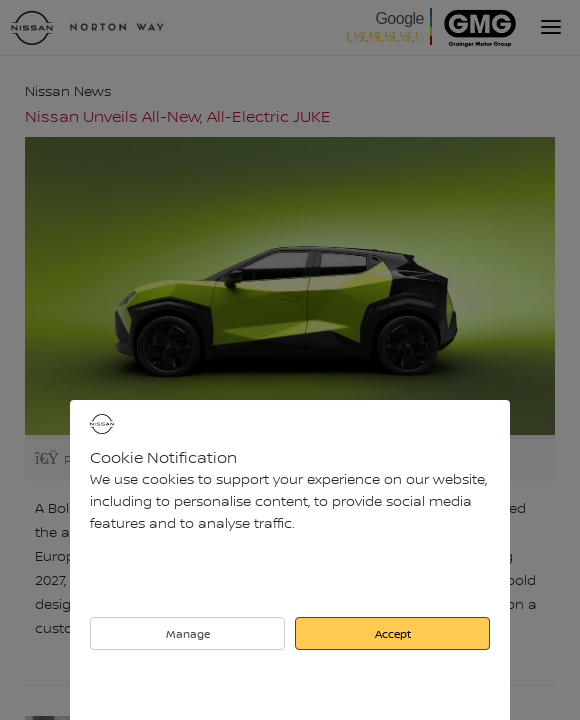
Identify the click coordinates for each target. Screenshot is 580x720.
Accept (393, 633)
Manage (188, 633)
